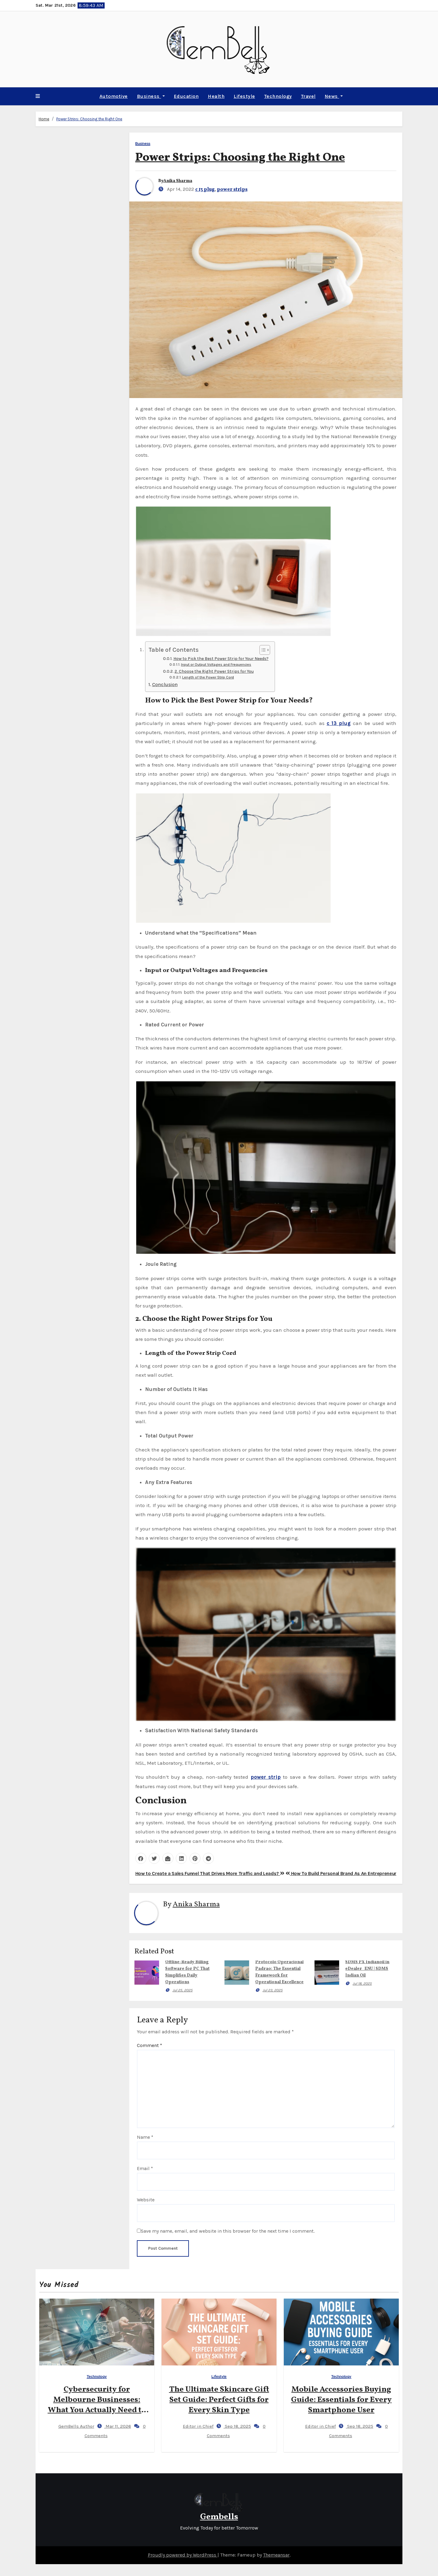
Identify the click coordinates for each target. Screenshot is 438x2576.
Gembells (219, 2517)
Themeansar (276, 2555)
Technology (278, 96)
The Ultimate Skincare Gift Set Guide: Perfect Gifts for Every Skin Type (219, 2400)
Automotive (113, 96)
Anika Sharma (177, 181)
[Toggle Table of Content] (262, 650)
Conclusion (165, 684)
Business (151, 96)
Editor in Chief (193, 2426)
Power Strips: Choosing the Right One (89, 119)
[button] (38, 96)
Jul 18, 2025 (362, 1983)
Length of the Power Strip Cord (208, 677)
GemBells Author (71, 2426)
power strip (266, 1777)
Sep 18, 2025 (237, 2426)
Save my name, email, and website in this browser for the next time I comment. (228, 2231)
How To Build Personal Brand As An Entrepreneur (341, 1873)
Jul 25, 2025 (182, 1990)
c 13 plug (205, 189)
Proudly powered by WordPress (182, 2555)
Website (146, 2200)
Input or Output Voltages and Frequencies (216, 664)
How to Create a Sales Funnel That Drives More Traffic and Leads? (209, 1873)
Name (145, 2137)
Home (44, 119)
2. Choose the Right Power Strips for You (214, 671)
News (334, 96)
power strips (232, 189)
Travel (308, 96)
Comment (149, 2045)
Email (145, 2168)
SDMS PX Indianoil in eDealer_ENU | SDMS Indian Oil (367, 1968)
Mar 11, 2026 (117, 2426)
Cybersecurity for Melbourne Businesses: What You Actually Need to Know (97, 2405)
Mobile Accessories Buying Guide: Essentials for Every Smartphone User (341, 2400)
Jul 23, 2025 (272, 1990)
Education (186, 96)
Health (216, 96)
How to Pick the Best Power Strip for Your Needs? (221, 658)
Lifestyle (244, 96)
